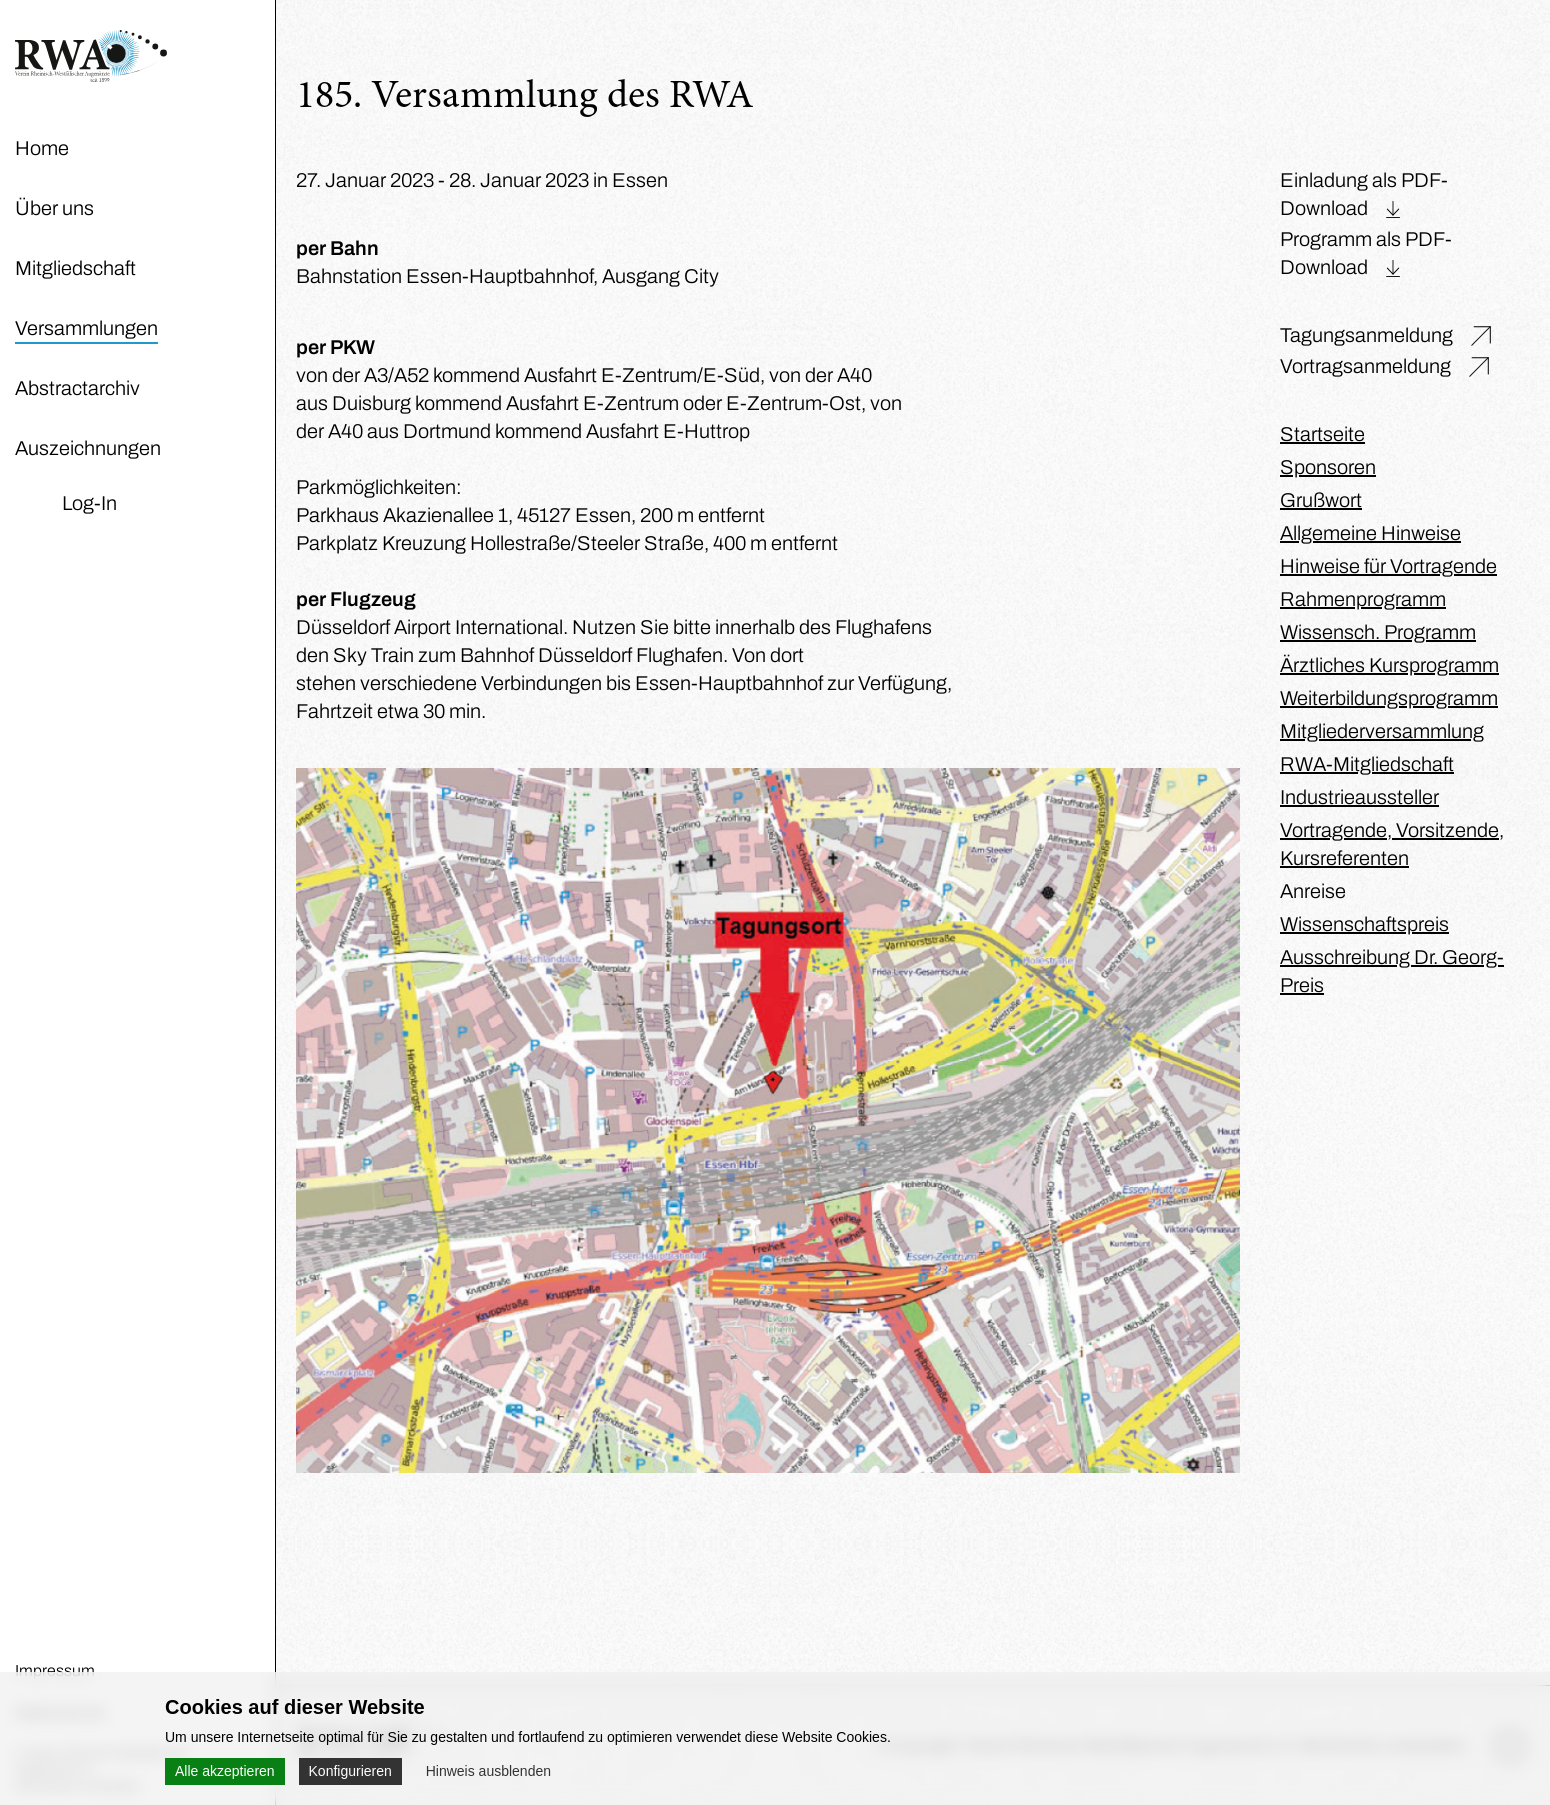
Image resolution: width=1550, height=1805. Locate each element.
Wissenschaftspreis (1364, 924)
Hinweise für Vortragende (1388, 566)
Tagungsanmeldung (1366, 335)
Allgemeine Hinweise (1370, 533)
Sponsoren (1328, 467)
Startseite (1322, 434)
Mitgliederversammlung (1382, 731)
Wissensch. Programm (1378, 632)
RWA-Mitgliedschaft (1367, 764)
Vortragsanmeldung (1365, 366)
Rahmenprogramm (1363, 599)
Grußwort (1321, 500)
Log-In (89, 503)
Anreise (1313, 891)
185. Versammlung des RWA (525, 98)
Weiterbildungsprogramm (1389, 698)
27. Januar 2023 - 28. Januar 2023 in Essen (482, 180)
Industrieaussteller (1359, 797)
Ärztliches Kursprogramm (1389, 665)
